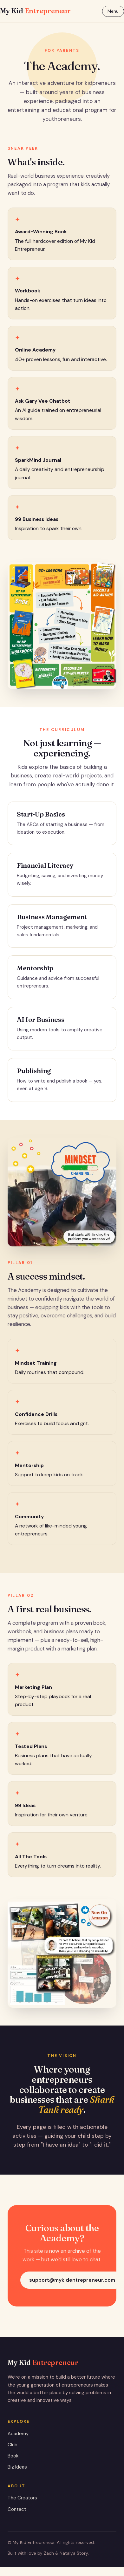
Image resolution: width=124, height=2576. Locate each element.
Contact (17, 2509)
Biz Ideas (17, 2467)
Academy (18, 2433)
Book (13, 2456)
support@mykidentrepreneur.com (72, 2280)
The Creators (22, 2498)
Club (12, 2445)
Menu (113, 11)
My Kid (35, 11)
